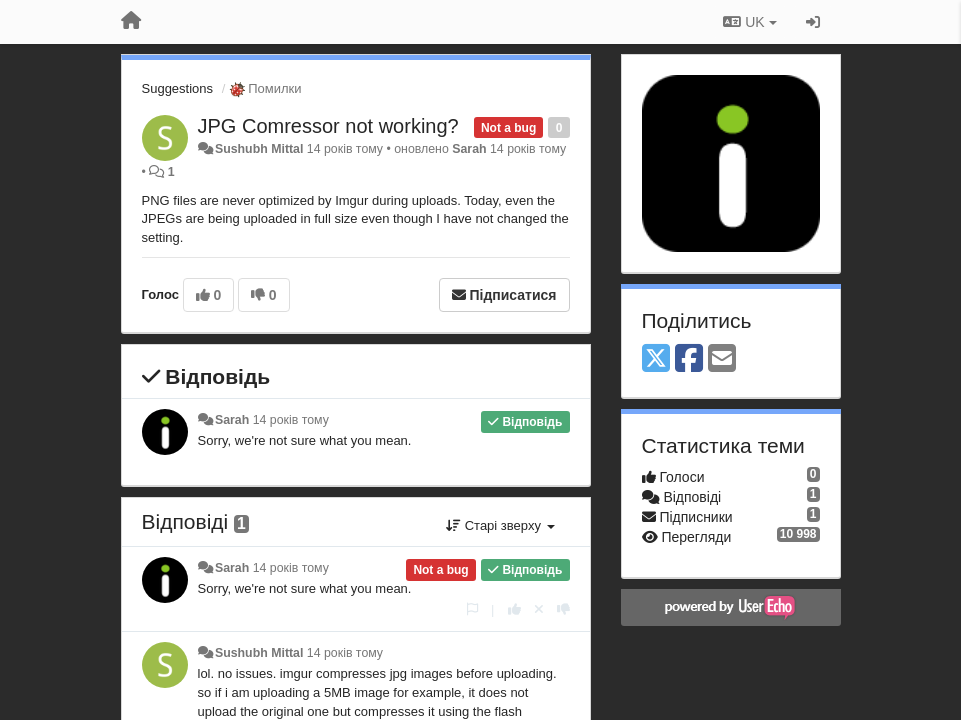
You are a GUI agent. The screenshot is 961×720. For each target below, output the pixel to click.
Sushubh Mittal (259, 149)
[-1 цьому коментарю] (563, 609)
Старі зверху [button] (500, 525)
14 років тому (291, 420)
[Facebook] (689, 359)
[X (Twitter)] (656, 359)
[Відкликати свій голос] (539, 609)
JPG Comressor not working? (328, 126)
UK (749, 22)
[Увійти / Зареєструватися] (813, 22)
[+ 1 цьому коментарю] (514, 609)
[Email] (722, 359)
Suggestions (178, 88)
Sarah (469, 149)
